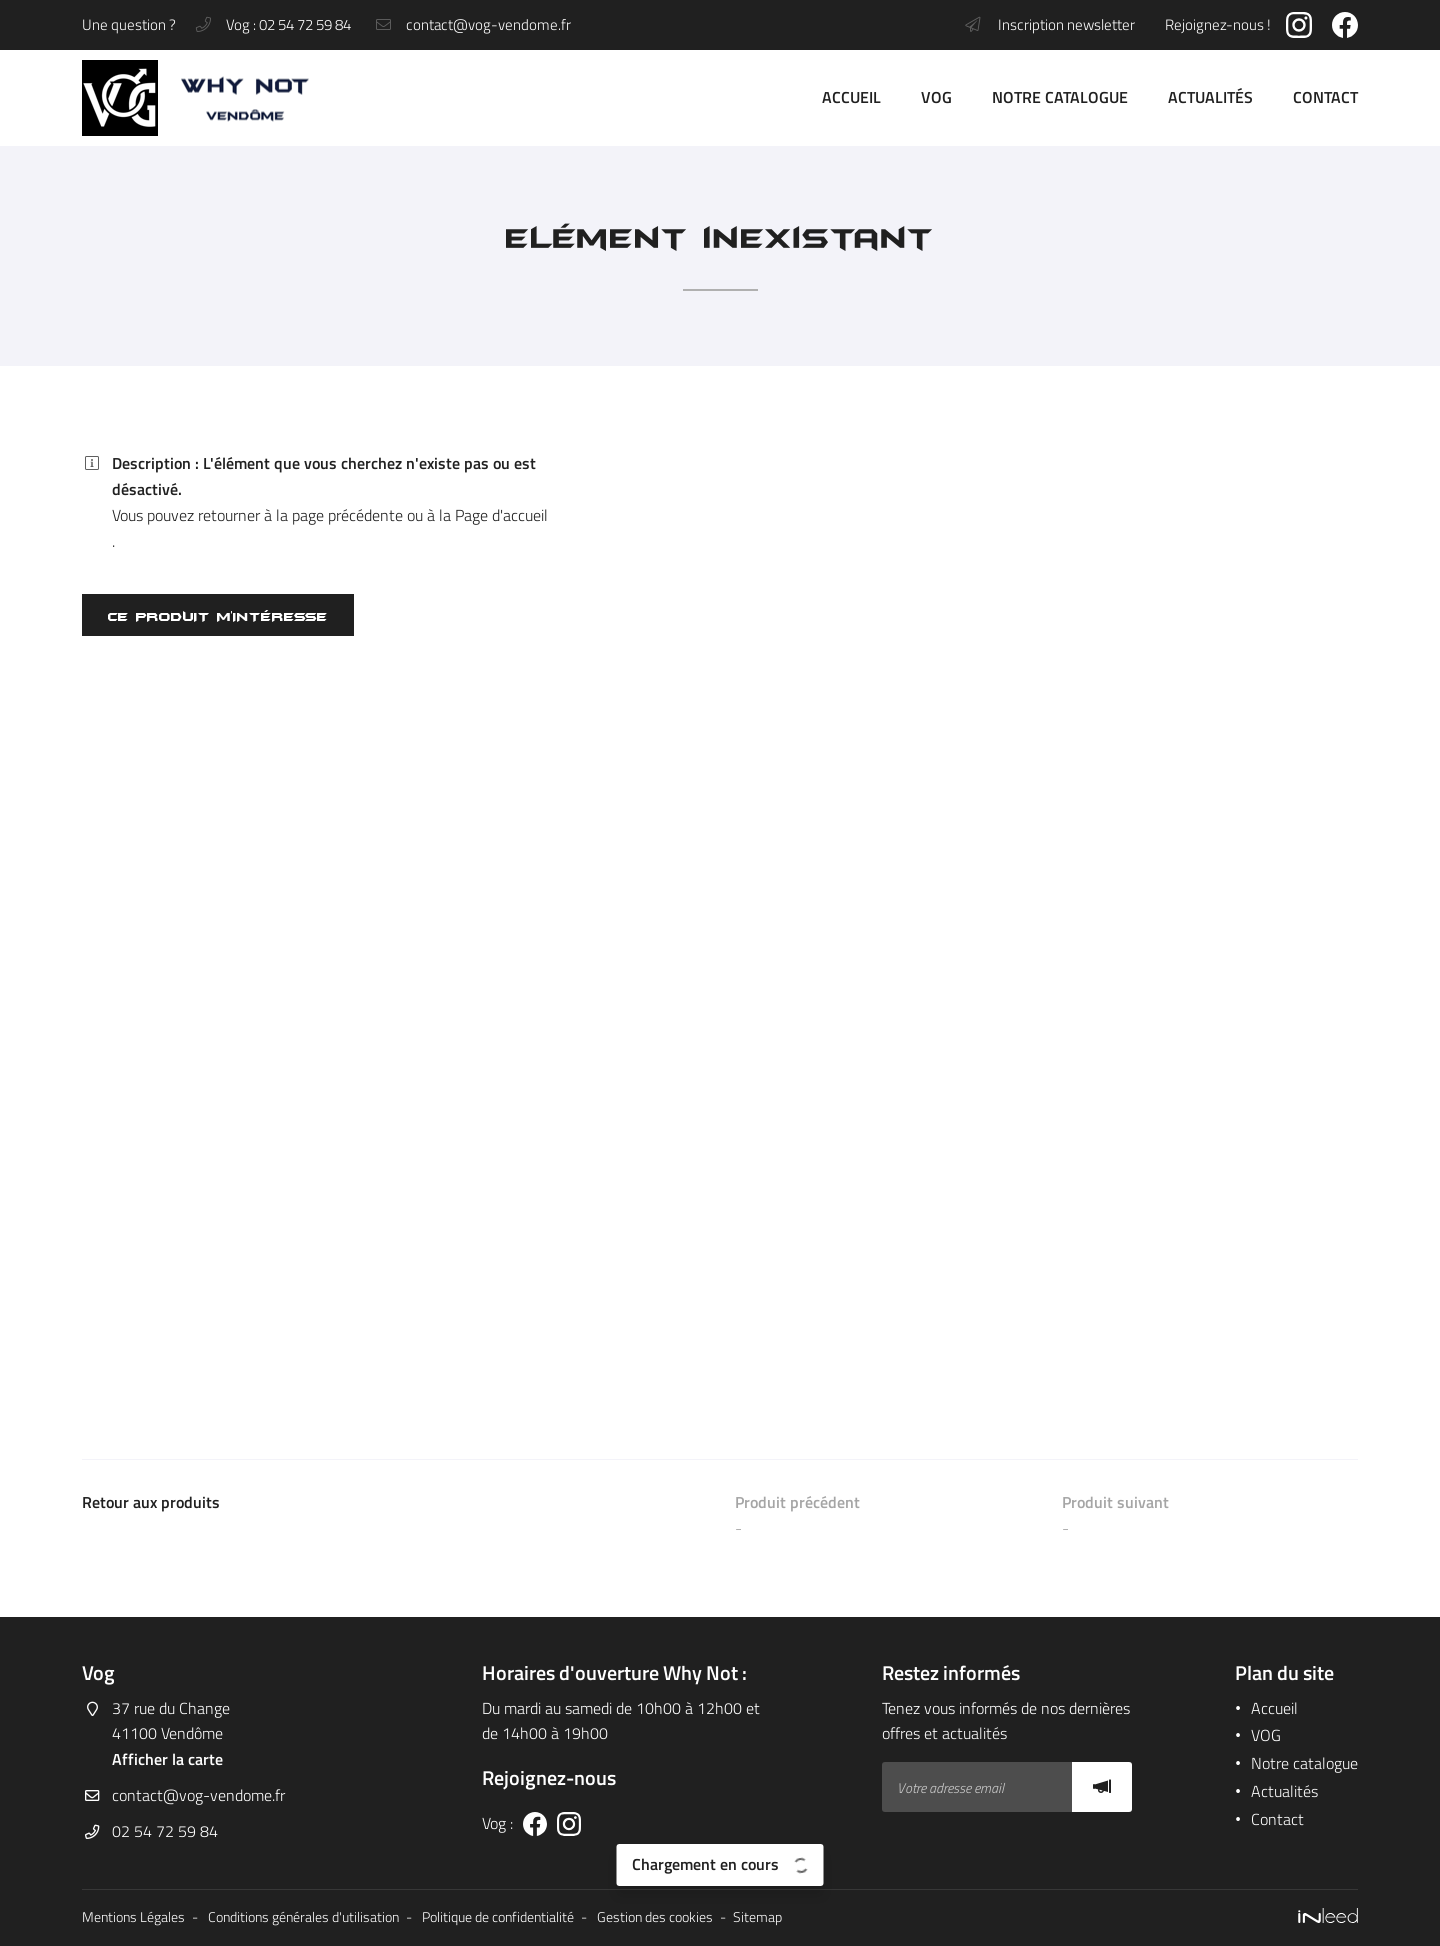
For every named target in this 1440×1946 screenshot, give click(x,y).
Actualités (1210, 97)
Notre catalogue (1060, 97)
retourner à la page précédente (300, 515)
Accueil (851, 97)
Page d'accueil (501, 515)
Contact (1325, 97)
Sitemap (757, 1917)
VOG (936, 97)
